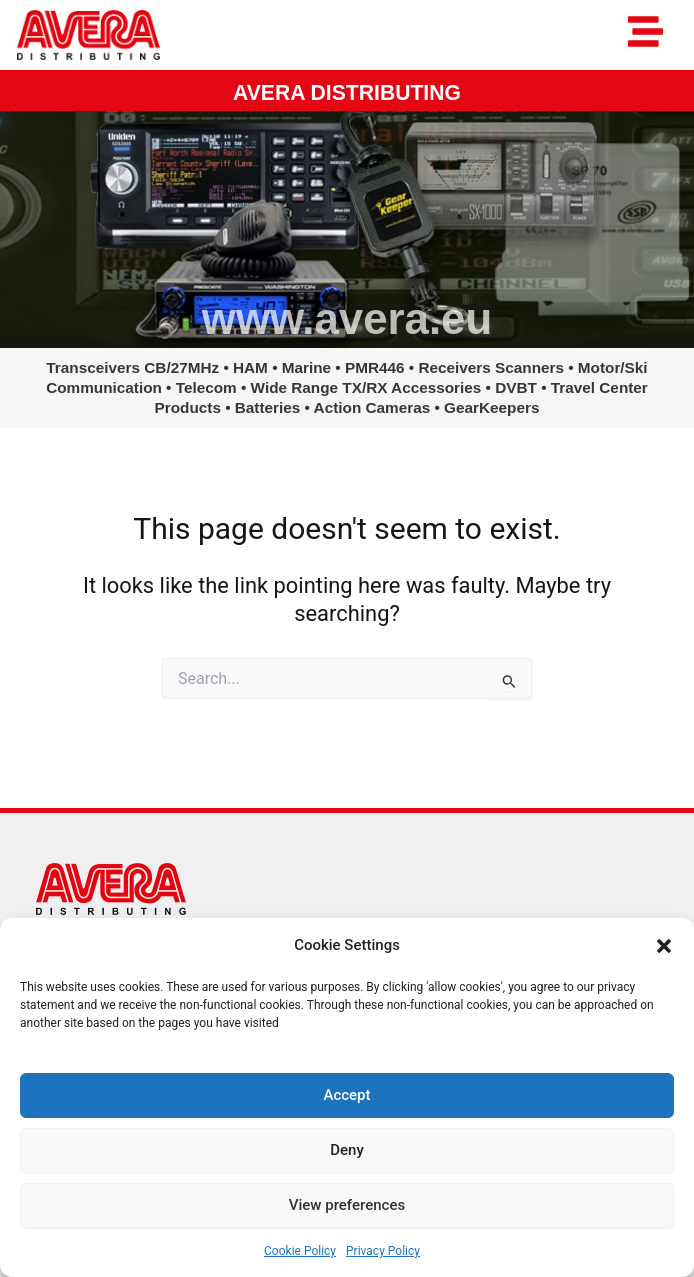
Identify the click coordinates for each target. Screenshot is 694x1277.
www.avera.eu (347, 318)
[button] (664, 946)
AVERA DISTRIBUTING (347, 92)
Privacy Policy (383, 1251)
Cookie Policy (300, 1251)
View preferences (347, 1205)
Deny (347, 1150)
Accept (346, 1095)
